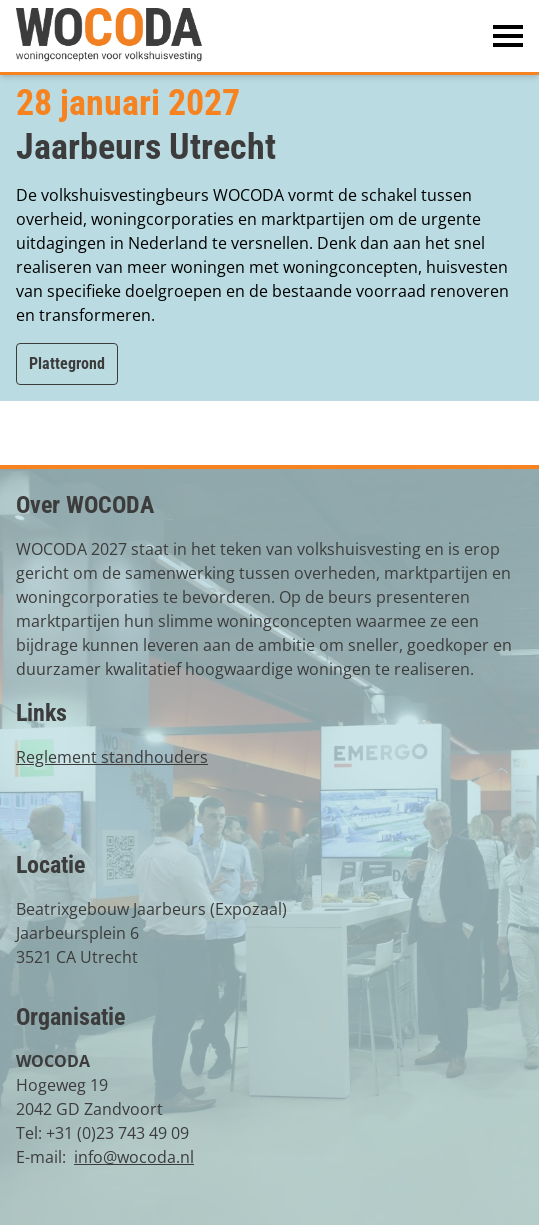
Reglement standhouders (112, 757)
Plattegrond (67, 363)
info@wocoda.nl (134, 1157)
